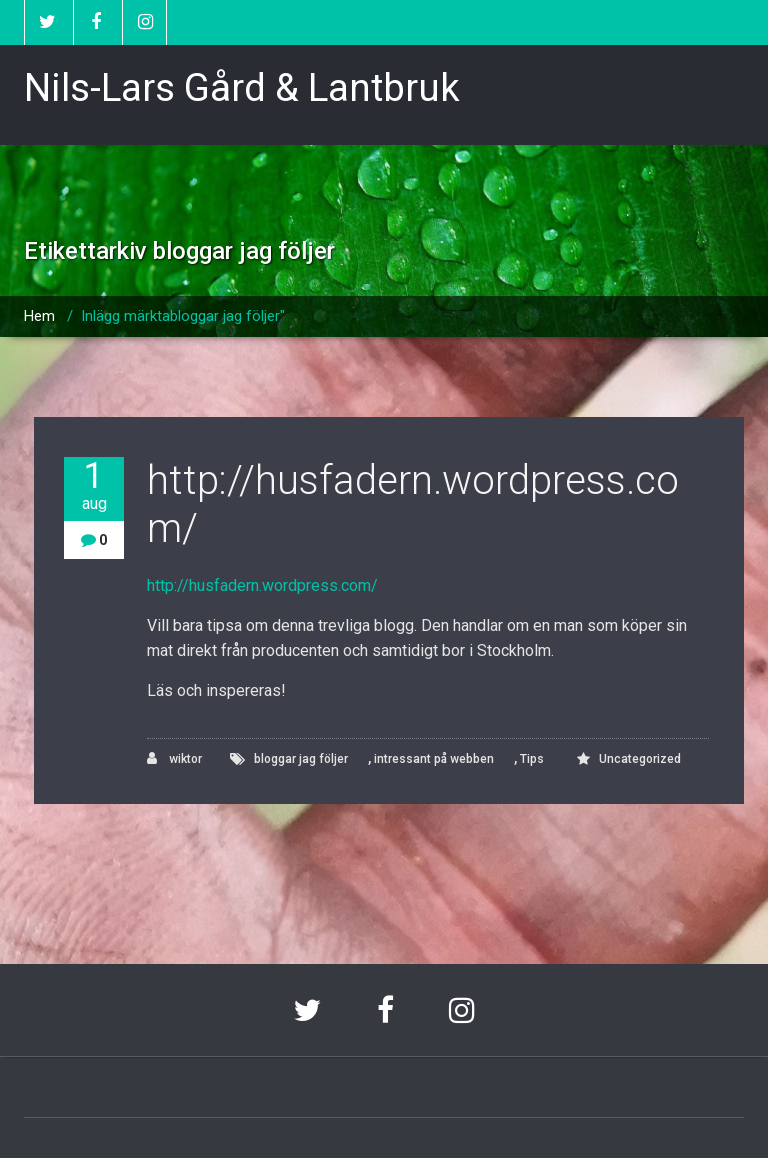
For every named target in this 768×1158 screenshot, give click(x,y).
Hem (39, 316)
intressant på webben (434, 759)
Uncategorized (640, 759)
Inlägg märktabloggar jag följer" (183, 316)
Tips (532, 759)
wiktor (174, 758)
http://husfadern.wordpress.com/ (262, 585)
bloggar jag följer (301, 759)
